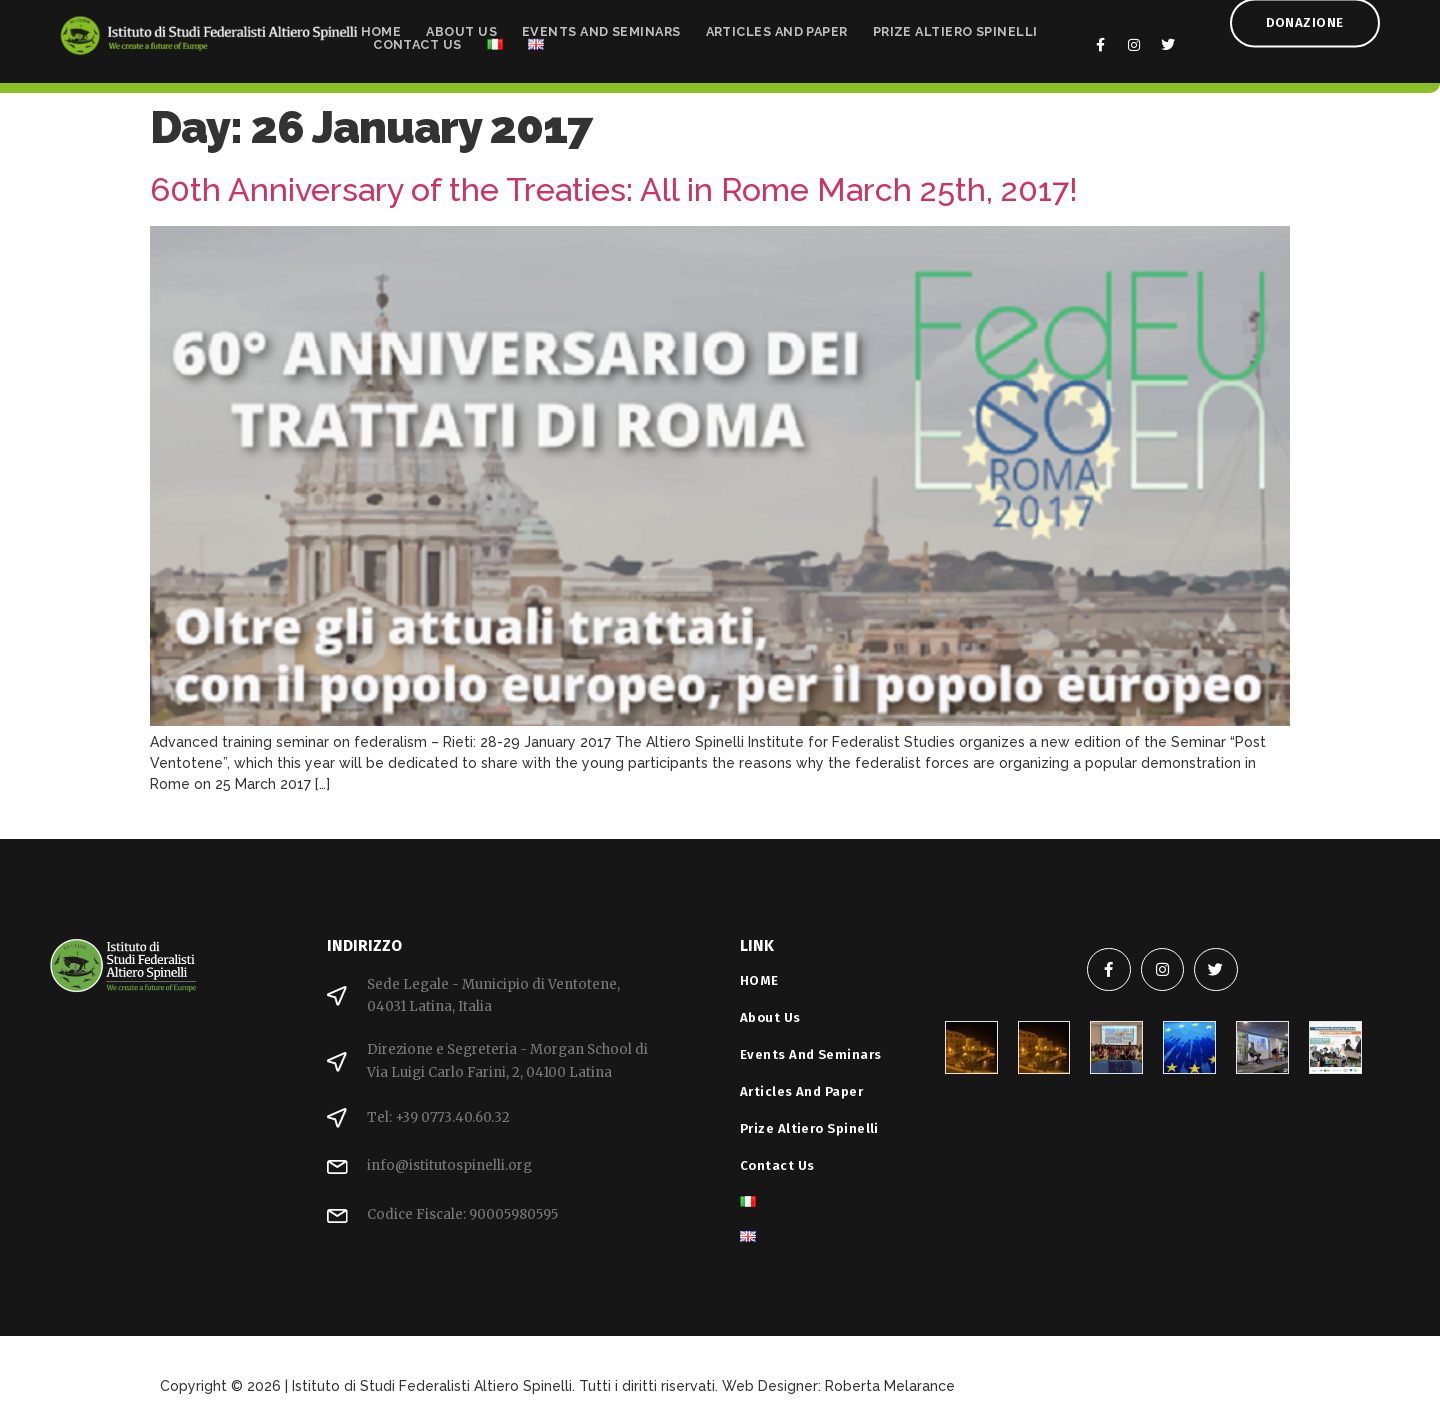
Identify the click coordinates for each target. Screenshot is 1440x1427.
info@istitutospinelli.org (449, 1165)
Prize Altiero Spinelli (955, 27)
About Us (461, 27)
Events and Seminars (601, 27)
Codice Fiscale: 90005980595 (462, 1214)
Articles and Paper (777, 27)
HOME (381, 27)
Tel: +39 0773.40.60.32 (438, 1117)
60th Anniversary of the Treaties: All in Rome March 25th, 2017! (614, 189)
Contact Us (417, 40)
